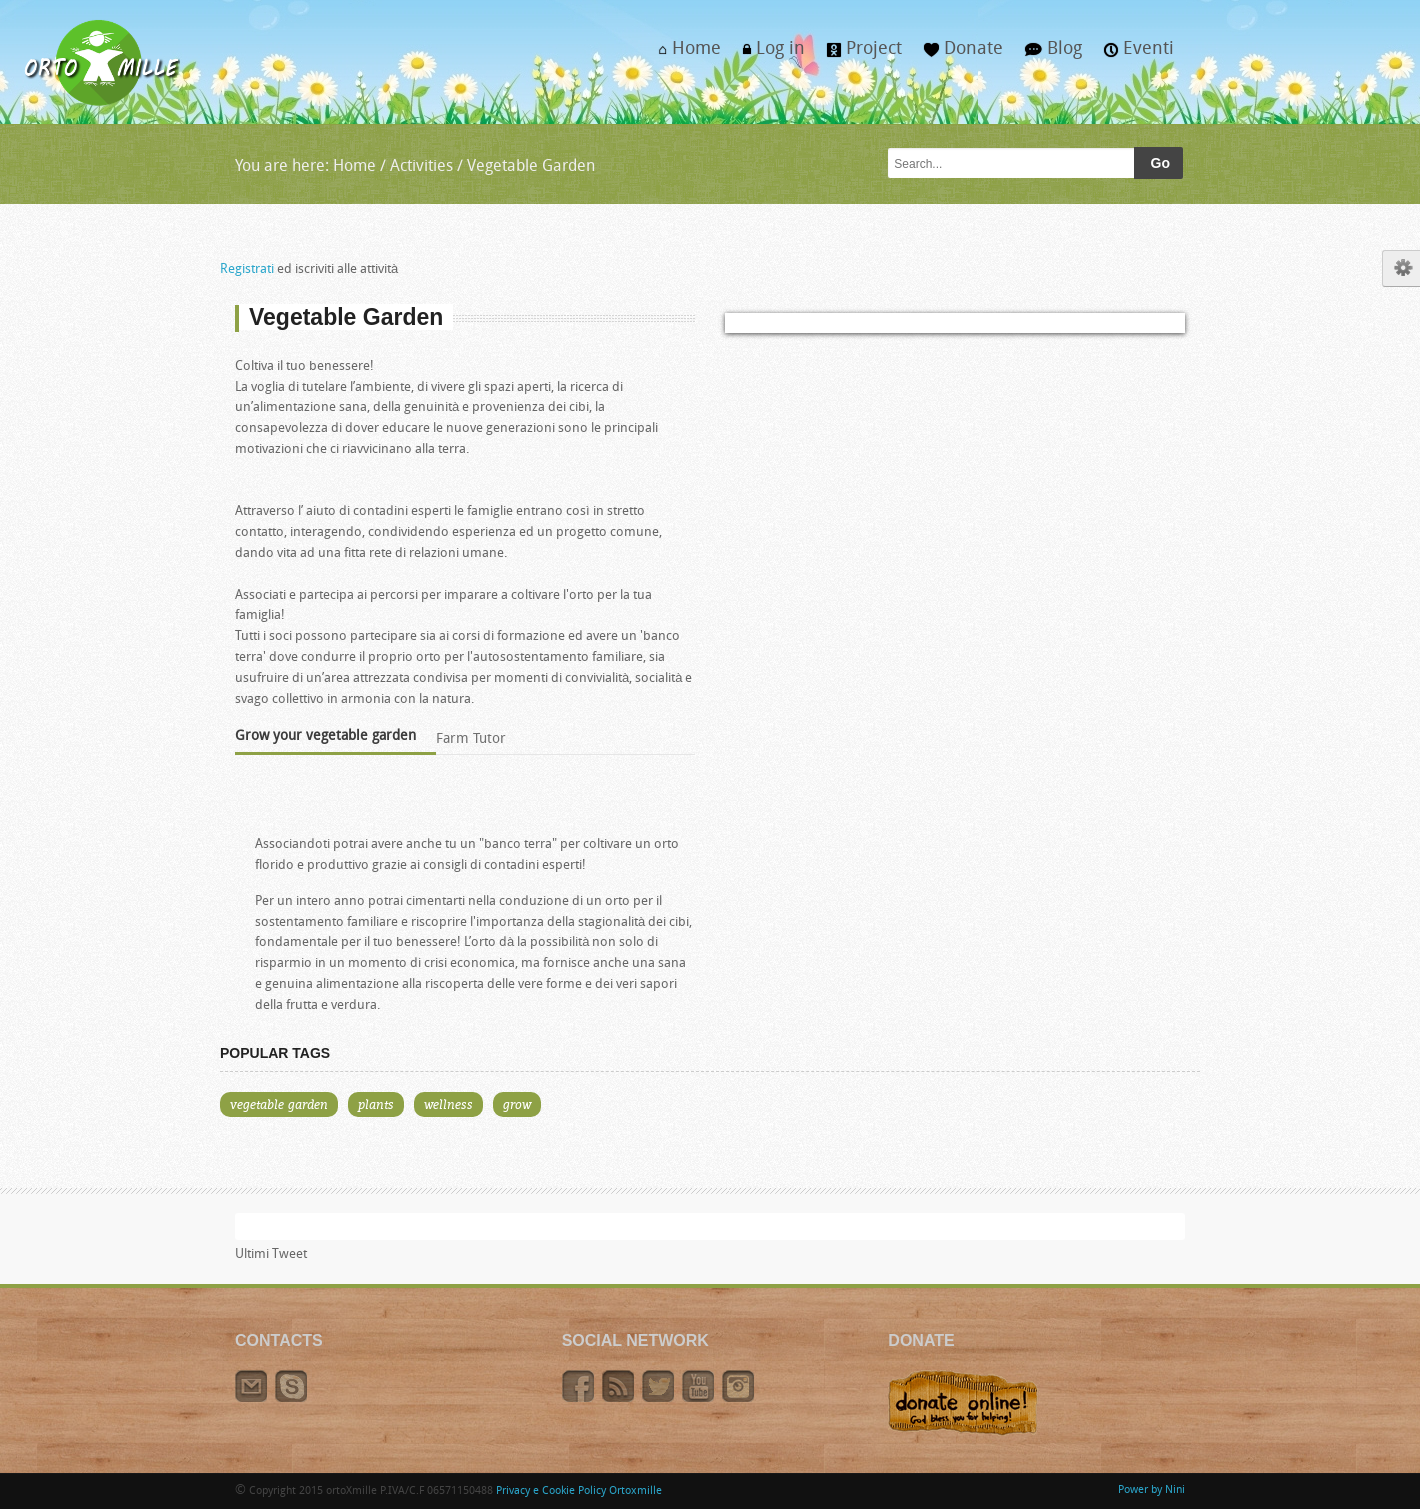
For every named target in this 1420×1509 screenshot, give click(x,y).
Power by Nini (1151, 1490)
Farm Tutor (471, 739)
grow (517, 1104)
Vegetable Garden (529, 167)
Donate (958, 55)
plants (376, 1104)
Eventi (1133, 55)
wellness (448, 1104)
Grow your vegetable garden (325, 736)
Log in (768, 55)
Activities (421, 167)
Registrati (247, 269)
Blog (1048, 55)
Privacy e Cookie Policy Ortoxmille (579, 1491)
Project (859, 55)
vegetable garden (279, 1104)
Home (684, 55)
